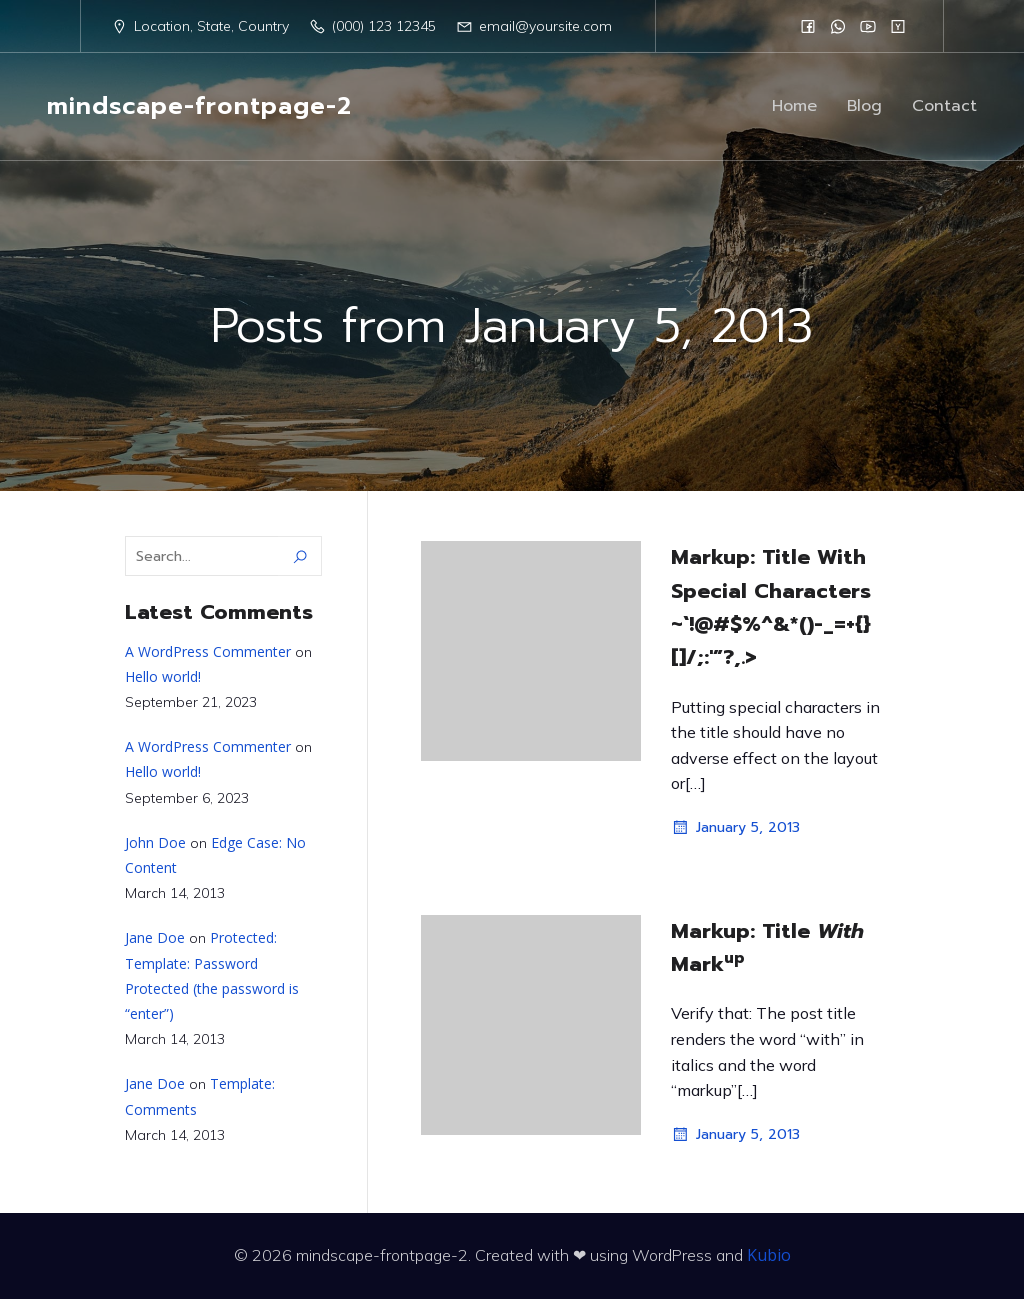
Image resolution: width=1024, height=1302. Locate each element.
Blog (864, 108)
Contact (944, 108)
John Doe (155, 845)
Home (794, 108)
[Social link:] (808, 26)
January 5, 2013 (735, 831)
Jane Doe (155, 940)
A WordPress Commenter (208, 654)
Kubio (769, 1258)
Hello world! (163, 679)
